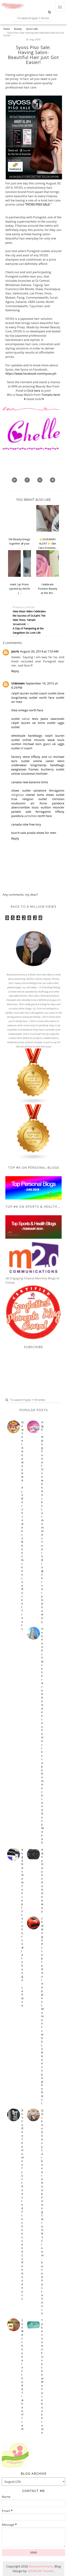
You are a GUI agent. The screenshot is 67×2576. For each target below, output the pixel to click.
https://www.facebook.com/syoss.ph (30, 373)
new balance (31, 782)
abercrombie (20, 807)
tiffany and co (41, 757)
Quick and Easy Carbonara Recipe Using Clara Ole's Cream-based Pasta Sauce (42, 2212)
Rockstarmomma (41, 2566)
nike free (29, 824)
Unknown (18, 683)
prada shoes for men (41, 833)
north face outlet (51, 697)
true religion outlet (29, 799)
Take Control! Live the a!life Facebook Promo (42, 2376)
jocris (15, 651)
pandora (58, 803)
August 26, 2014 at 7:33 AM (39, 651)
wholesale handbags (26, 735)
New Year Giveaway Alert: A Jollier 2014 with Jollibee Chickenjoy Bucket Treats (22, 1525)
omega (23, 710)
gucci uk (49, 744)
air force (39, 803)
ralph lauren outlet (24, 693)
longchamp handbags (47, 765)
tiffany (59, 812)
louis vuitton (41, 807)
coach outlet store (51, 693)
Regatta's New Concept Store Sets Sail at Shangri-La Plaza (22, 1927)
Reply (15, 671)
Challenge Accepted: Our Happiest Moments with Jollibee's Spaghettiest (42, 2011)
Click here (33, 391)
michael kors (32, 744)
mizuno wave (44, 740)
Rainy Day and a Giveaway (42, 1880)
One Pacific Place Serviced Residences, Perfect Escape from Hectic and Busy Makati (42, 1735)
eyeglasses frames (25, 769)
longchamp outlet (24, 697)
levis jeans (40, 719)
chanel (30, 795)
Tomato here (50, 395)
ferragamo (43, 812)
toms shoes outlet (50, 795)
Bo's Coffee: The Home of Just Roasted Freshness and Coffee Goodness (22, 2204)
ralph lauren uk (23, 723)
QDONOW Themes (40, 2571)
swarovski (57, 719)
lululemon (28, 774)
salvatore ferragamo (48, 790)
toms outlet (46, 723)
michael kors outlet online (37, 759)
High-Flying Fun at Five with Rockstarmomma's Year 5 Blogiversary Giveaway (42, 1522)
